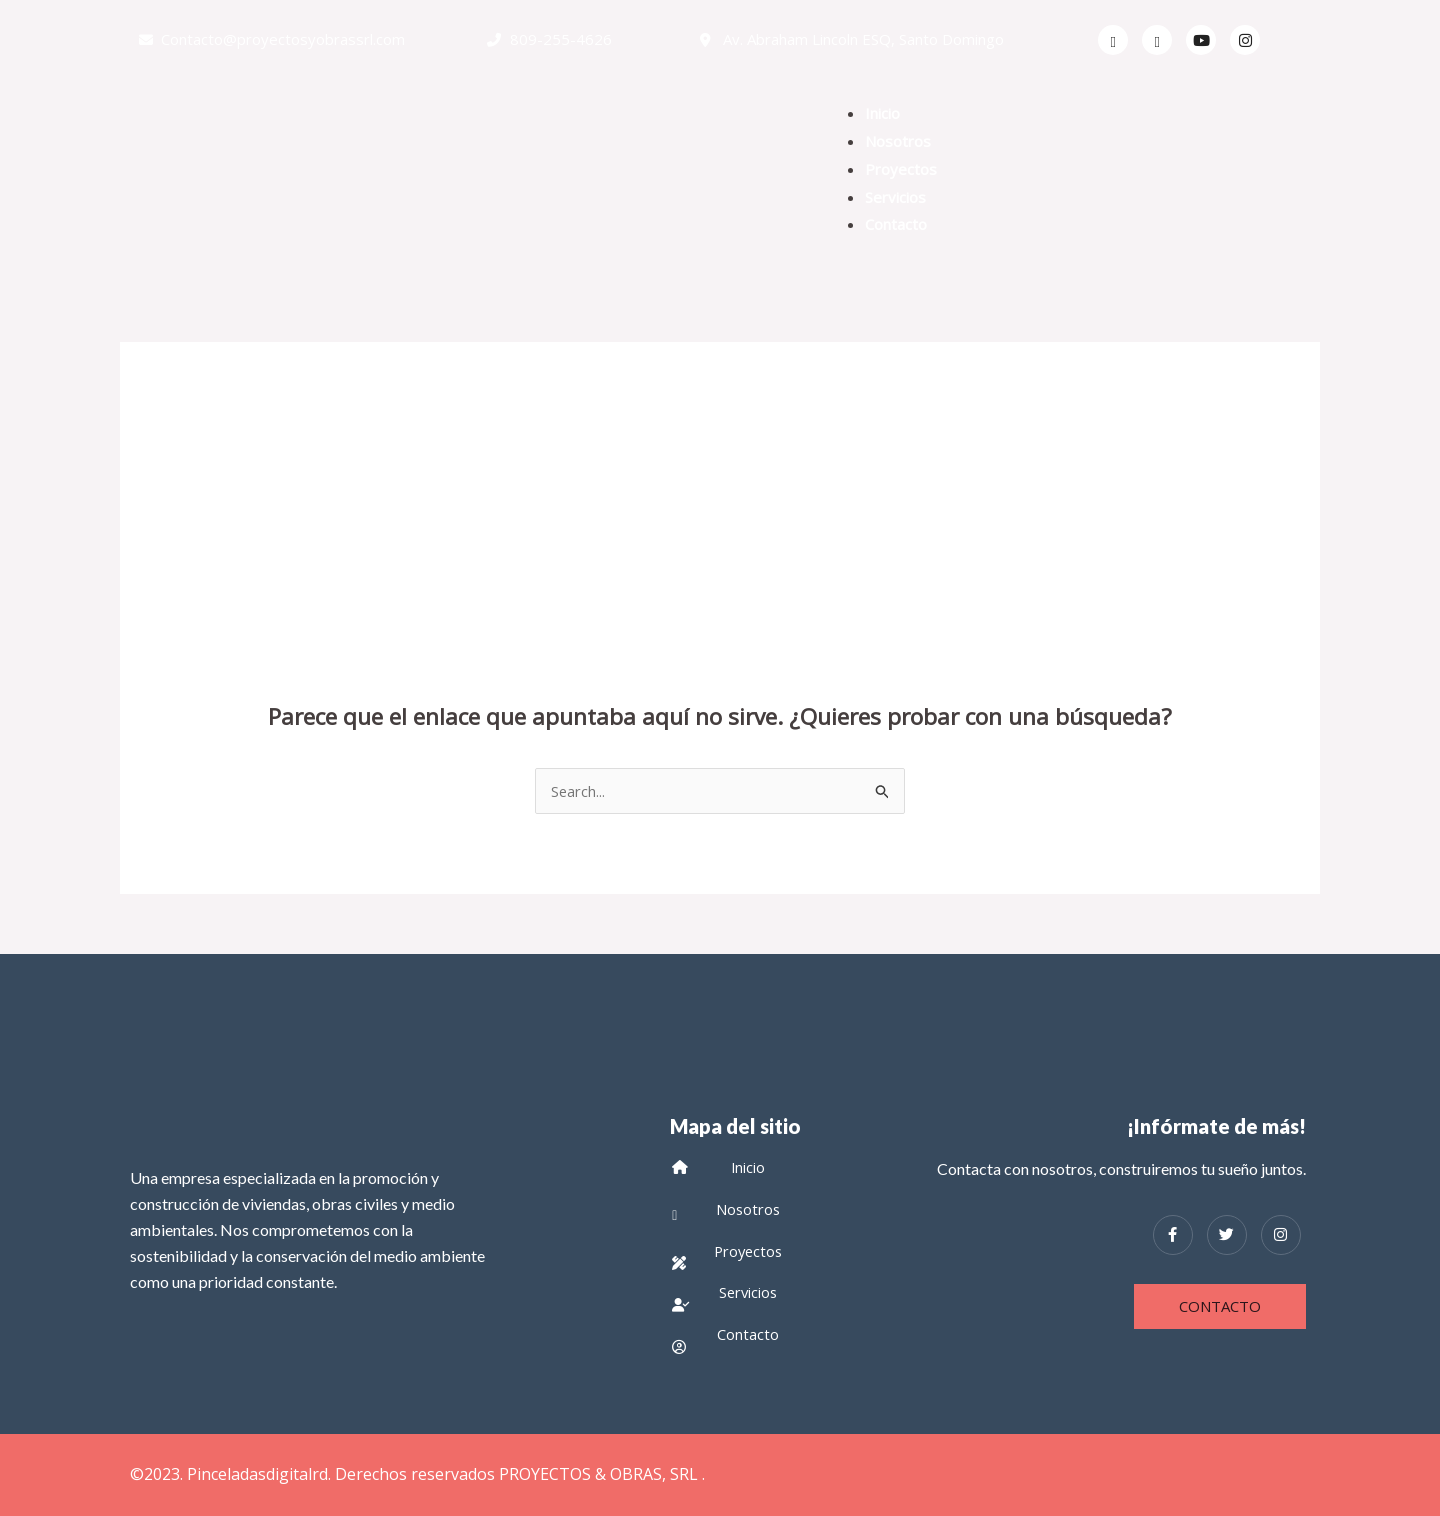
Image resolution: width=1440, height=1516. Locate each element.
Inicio (882, 113)
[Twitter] (1157, 40)
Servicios (895, 197)
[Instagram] (1281, 1235)
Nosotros (898, 141)
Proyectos (901, 169)
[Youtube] (1201, 40)
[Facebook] (1113, 40)
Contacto (896, 224)
